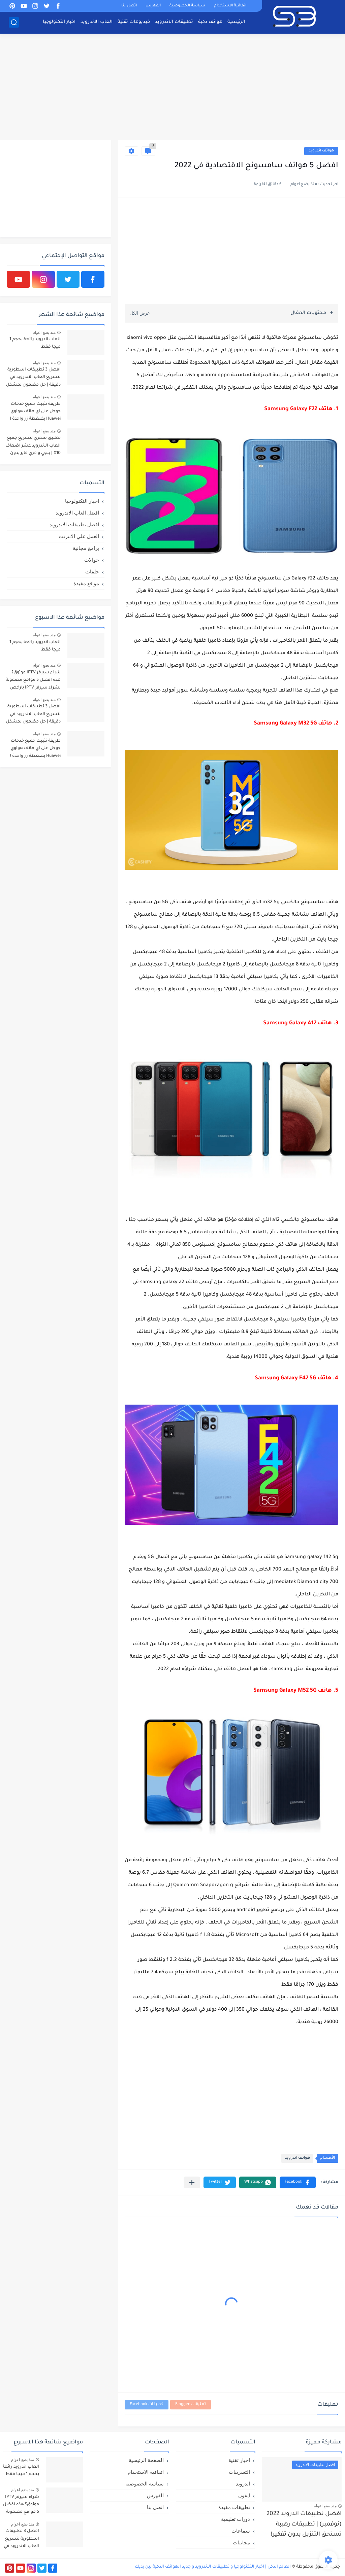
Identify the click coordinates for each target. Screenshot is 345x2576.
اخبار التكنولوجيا (59, 22)
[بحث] (14, 22)
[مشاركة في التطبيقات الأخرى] (192, 2182)
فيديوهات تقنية (134, 22)
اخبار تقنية (239, 2460)
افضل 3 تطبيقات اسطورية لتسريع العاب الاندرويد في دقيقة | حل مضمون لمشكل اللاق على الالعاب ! (33, 378)
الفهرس (153, 6)
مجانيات (241, 2542)
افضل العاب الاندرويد (77, 513)
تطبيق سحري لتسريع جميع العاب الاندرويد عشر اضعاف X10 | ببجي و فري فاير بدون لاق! (33, 447)
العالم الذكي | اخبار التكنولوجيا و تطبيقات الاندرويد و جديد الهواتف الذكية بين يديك (213, 2567)
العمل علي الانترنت (79, 536)
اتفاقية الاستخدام (230, 6)
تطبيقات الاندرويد (174, 22)
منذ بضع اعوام (44, 332)
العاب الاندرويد (97, 22)
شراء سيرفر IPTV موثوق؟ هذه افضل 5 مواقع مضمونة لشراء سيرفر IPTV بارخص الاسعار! (33, 681)
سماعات (240, 2531)
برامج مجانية (86, 548)
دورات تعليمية (235, 2519)
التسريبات (239, 2472)
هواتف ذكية (210, 22)
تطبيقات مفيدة (234, 2507)
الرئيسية (236, 22)
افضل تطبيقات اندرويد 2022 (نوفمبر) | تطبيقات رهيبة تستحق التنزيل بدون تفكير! (304, 2524)
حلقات (92, 571)
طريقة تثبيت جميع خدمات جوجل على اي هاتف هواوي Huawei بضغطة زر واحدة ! (35, 412)
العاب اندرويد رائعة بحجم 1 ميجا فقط (35, 343)
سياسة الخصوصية (187, 6)
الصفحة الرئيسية (146, 2460)
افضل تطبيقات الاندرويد (74, 524)
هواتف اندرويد (321, 151)
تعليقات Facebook (146, 2404)
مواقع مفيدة (86, 583)
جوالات (91, 560)
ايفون (244, 2495)
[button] (298, 2182)
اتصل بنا (129, 6)
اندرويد (243, 2483)
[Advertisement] (172, 87)
